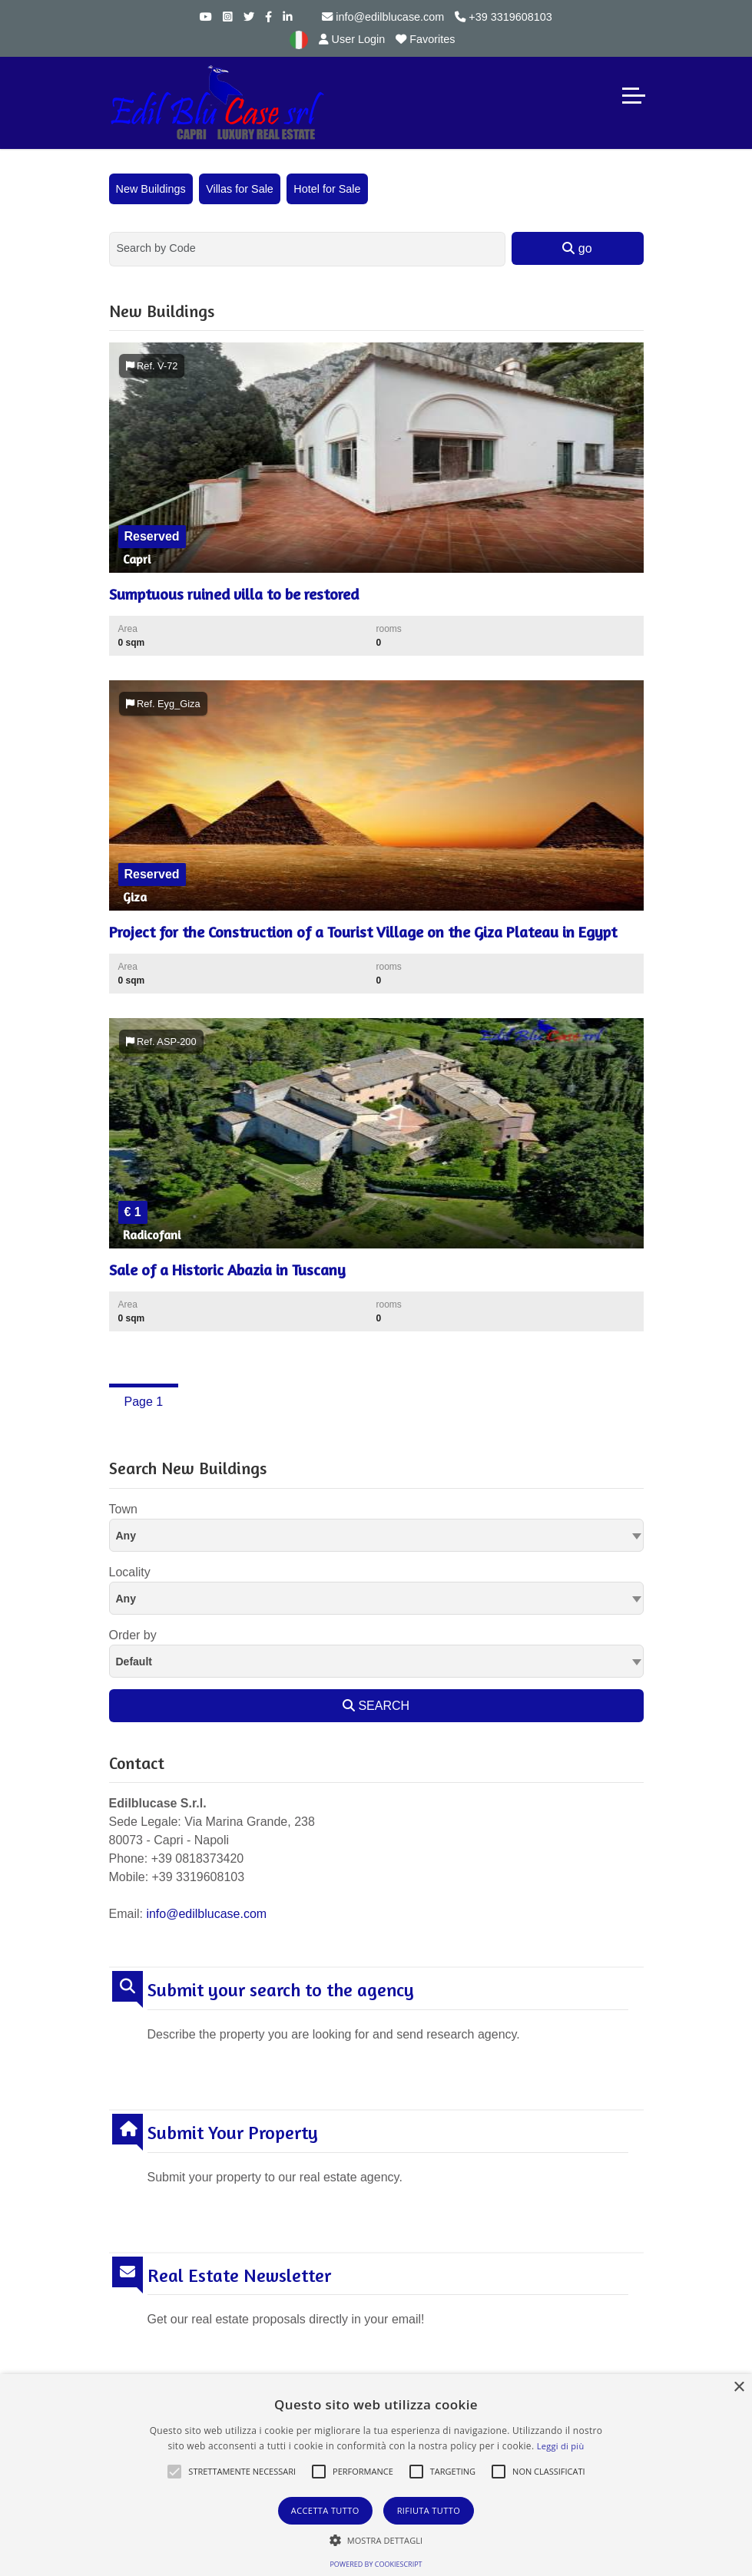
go (576, 248)
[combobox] (376, 1535)
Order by (133, 1635)
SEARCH (376, 1705)
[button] (174, 2471)
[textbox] (376, 1534)
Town (123, 1509)
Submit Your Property (232, 2133)
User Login (352, 39)
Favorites (425, 39)
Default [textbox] (134, 1661)
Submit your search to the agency (280, 1990)
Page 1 (144, 1401)
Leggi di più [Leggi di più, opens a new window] (561, 2446)
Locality (130, 1572)
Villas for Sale (239, 189)
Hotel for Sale (326, 189)
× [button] (738, 2387)
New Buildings (151, 189)
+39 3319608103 (503, 17)
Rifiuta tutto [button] (428, 2510)
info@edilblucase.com (383, 17)
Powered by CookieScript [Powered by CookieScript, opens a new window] (376, 2564)
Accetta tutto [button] (325, 2510)
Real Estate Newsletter (239, 2276)
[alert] (376, 2475)
